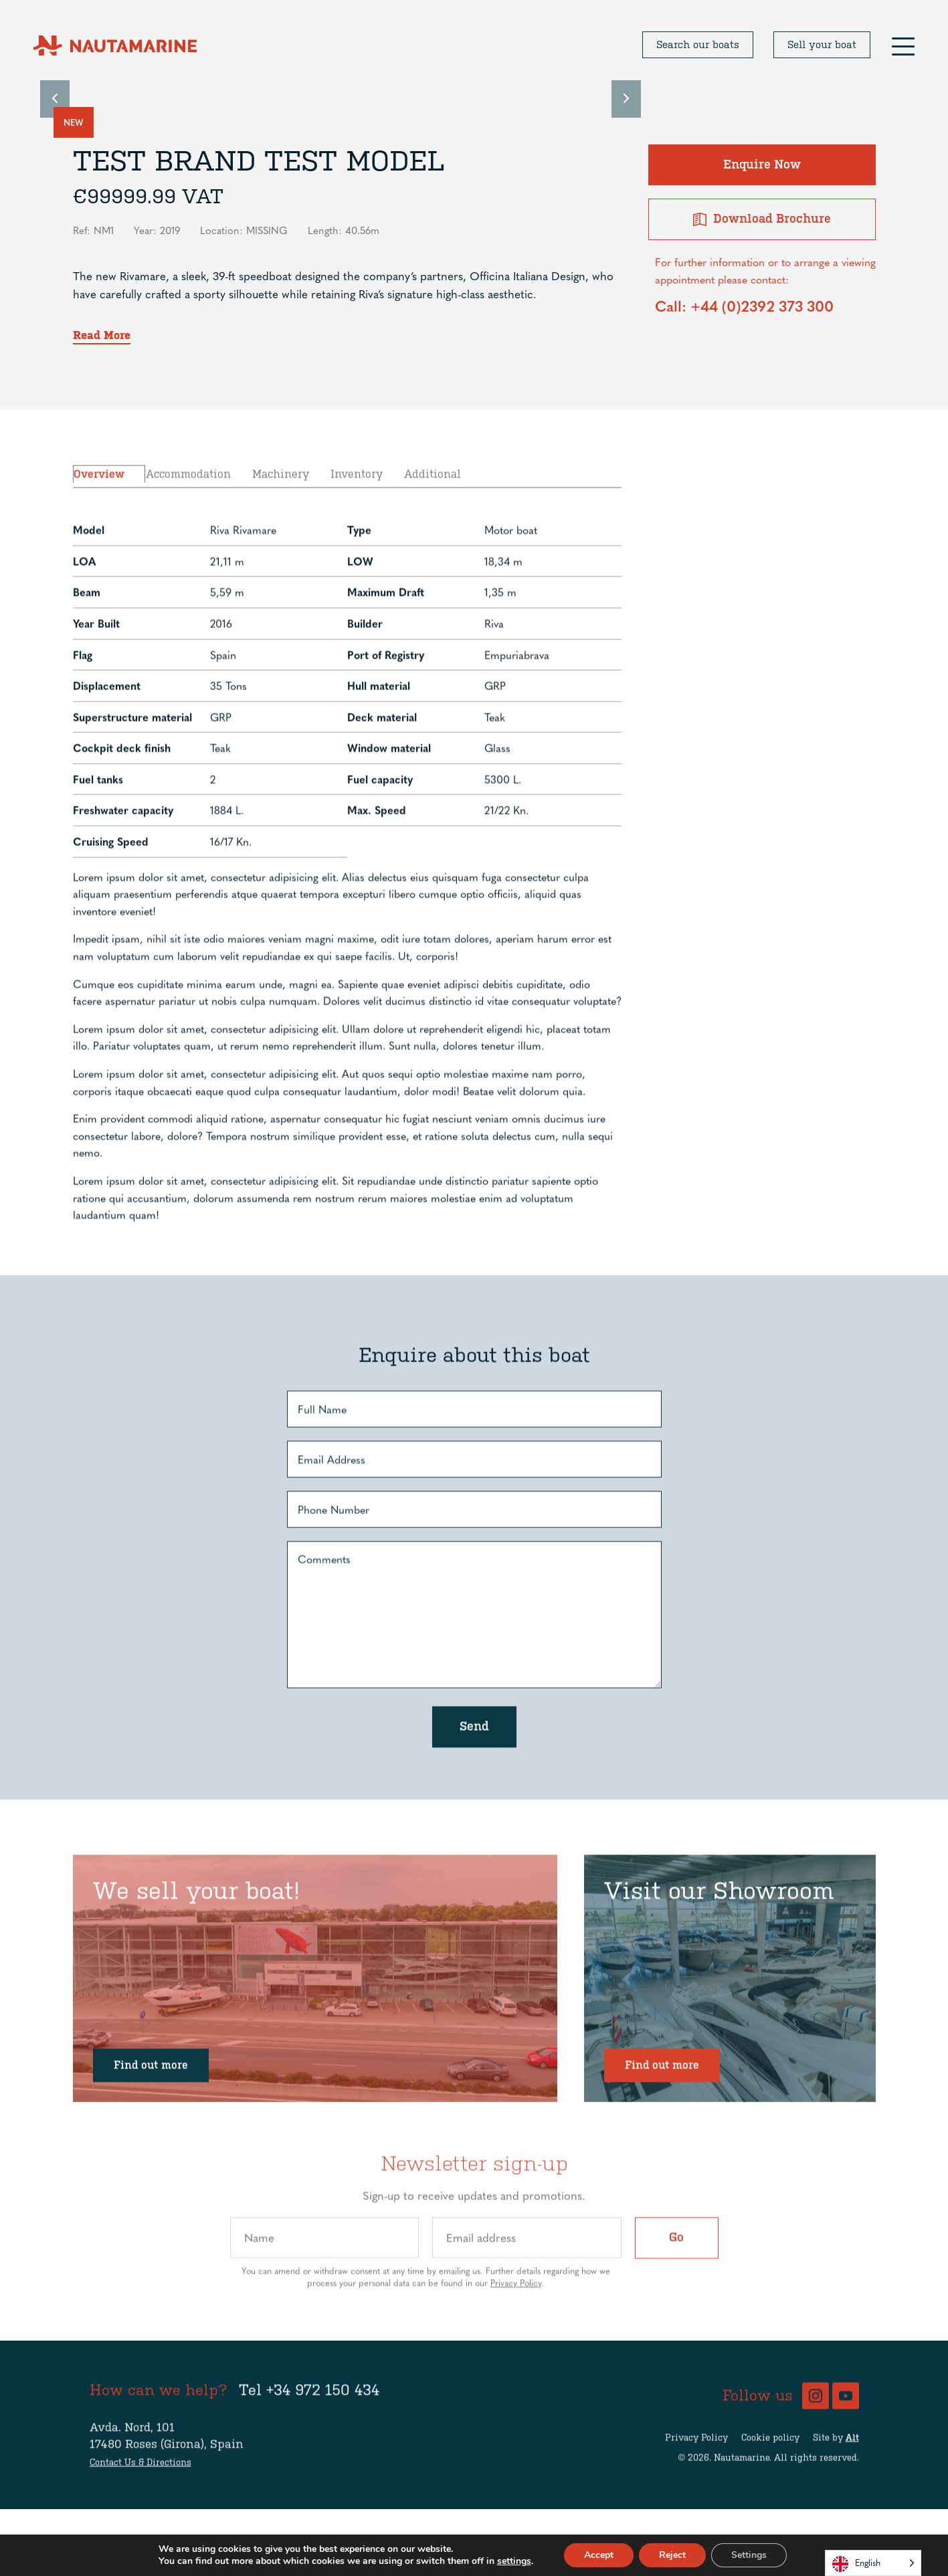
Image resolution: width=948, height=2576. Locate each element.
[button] (902, 45)
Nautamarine (741, 2516)
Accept (598, 2555)
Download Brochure (762, 219)
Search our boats (697, 45)
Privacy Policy (515, 2341)
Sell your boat (821, 45)
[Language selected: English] (873, 2563)
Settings (749, 2555)
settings (514, 2561)
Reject (672, 2555)
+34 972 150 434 (322, 2449)
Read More (101, 335)
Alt (852, 2496)
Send (474, 1785)
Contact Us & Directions (140, 2521)
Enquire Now (762, 164)
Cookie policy (770, 2496)
